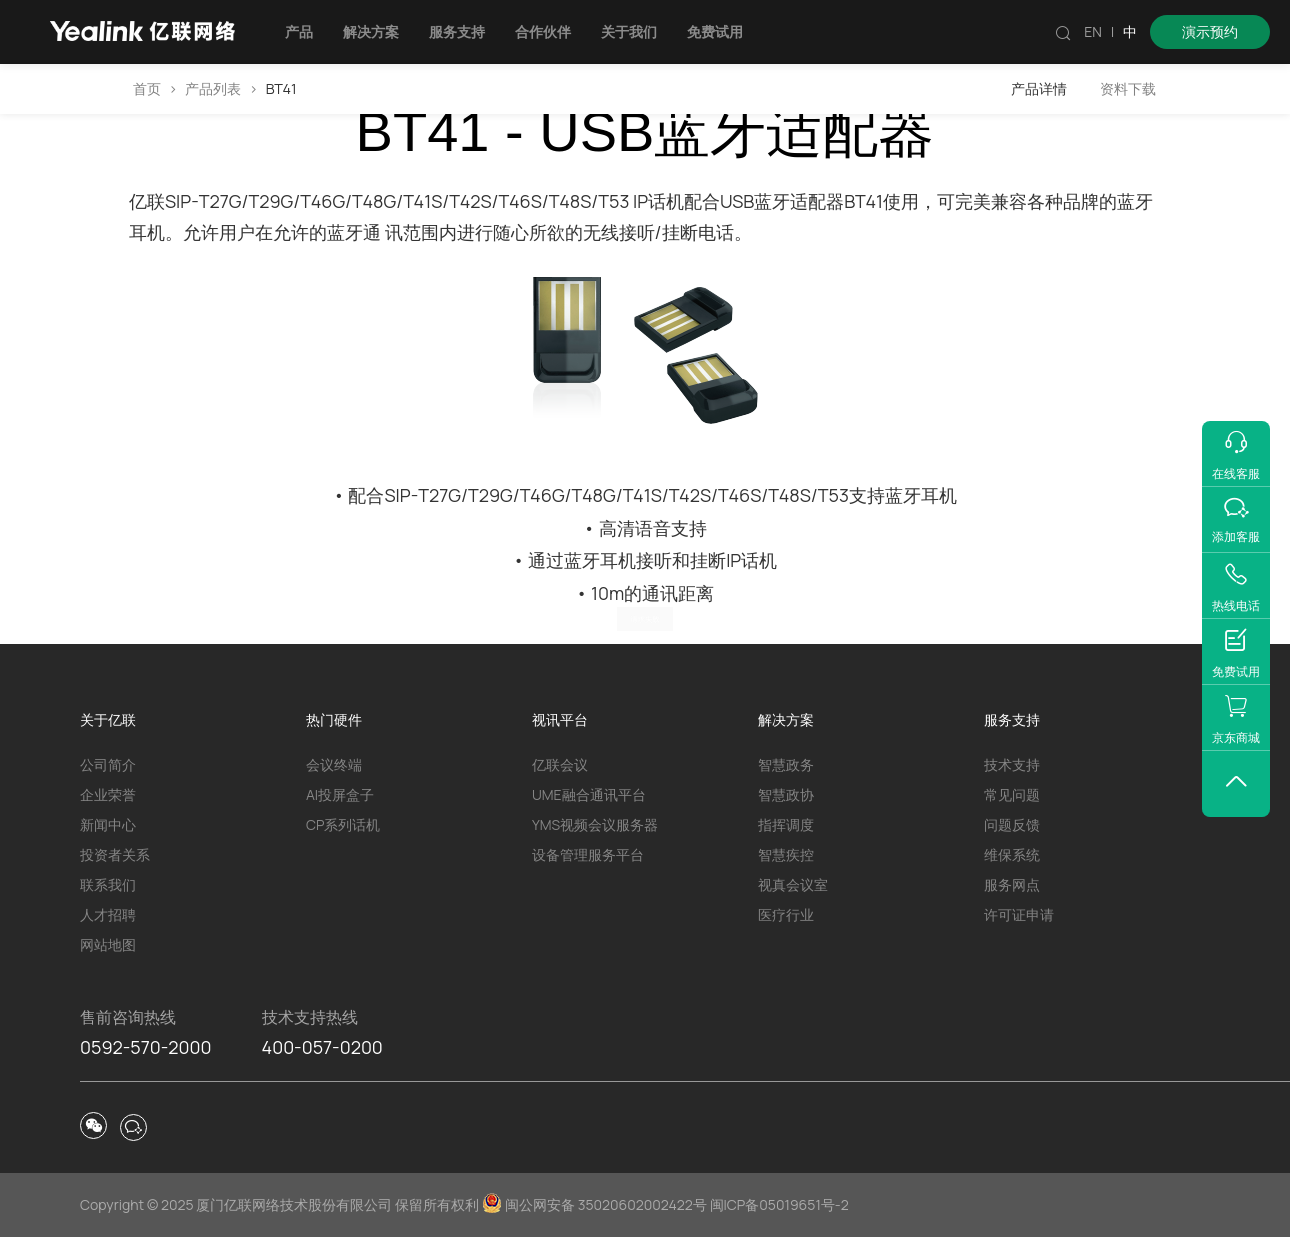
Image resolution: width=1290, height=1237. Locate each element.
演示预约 (1210, 31)
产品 (299, 31)
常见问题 (1012, 794)
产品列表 (213, 88)
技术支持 (1012, 764)
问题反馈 (1012, 824)
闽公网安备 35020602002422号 (596, 1204)
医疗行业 (786, 914)
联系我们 (108, 884)
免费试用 (715, 31)
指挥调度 (786, 824)
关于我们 (629, 31)
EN (1093, 31)
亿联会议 (560, 764)
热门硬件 (334, 719)
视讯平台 (560, 719)
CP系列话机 (343, 824)
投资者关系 (115, 854)
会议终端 (334, 764)
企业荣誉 (108, 794)
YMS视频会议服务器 (595, 824)
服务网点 (1012, 884)
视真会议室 (793, 884)
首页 (147, 88)
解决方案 (371, 31)
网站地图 (108, 944)
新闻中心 (108, 824)
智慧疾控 (786, 854)
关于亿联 (108, 719)
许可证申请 (1019, 914)
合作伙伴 (543, 31)
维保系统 (1012, 854)
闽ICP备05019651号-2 (779, 1204)
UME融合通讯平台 (589, 794)
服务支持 (457, 31)
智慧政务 (786, 764)
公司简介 (108, 764)
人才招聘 (108, 914)
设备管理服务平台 (588, 854)
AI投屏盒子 (340, 794)
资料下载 (1128, 88)
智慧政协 (786, 794)
